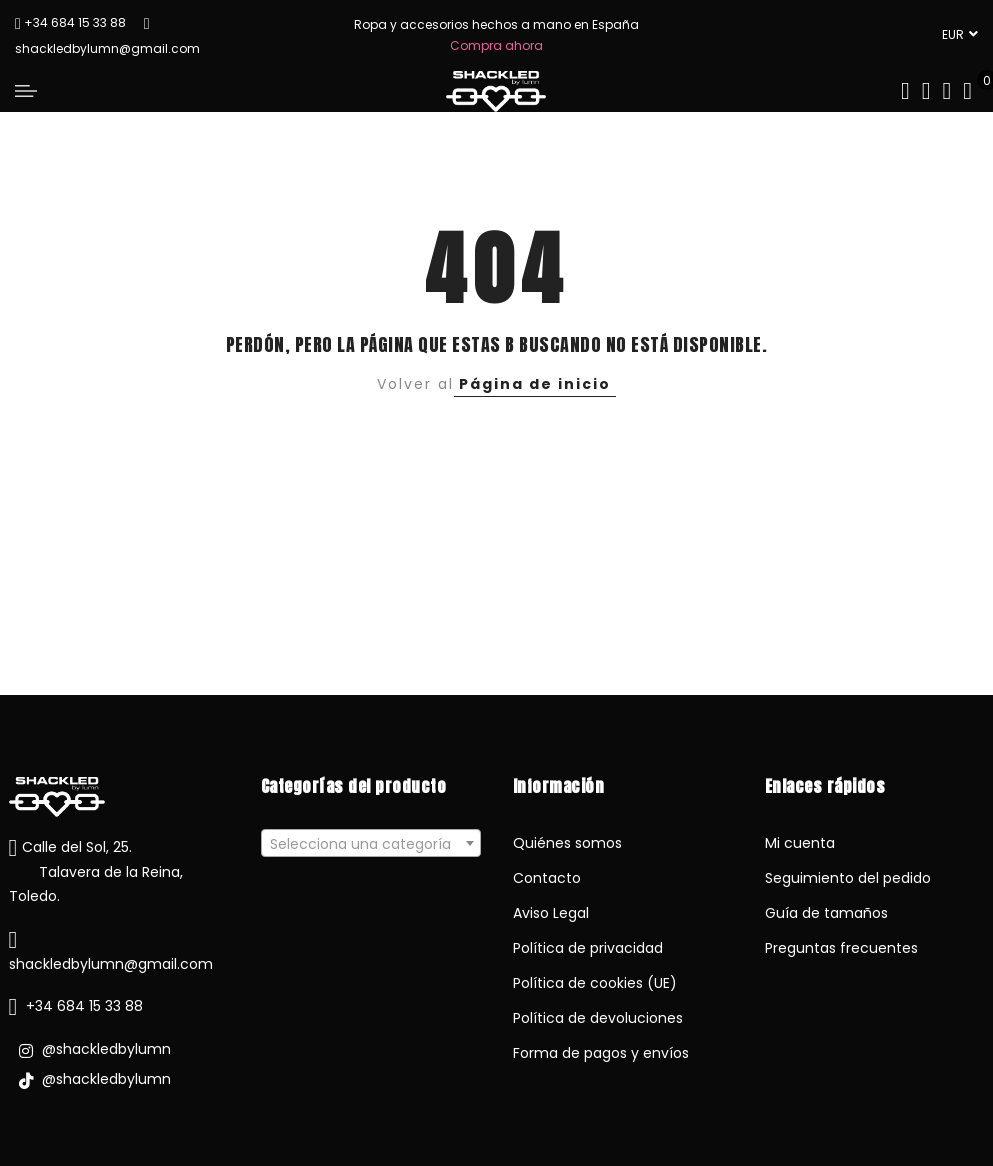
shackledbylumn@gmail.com (111, 964)
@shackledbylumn (95, 1049)
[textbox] (371, 844)
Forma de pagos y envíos (601, 1053)
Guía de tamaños (826, 913)
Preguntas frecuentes (841, 948)
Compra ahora (496, 45)
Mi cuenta (800, 843)
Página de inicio (535, 384)
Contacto (547, 878)
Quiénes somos (567, 843)
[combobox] (371, 843)
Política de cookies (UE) (595, 983)
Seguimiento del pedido (848, 878)
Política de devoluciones (598, 1018)
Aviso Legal (551, 913)
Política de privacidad (588, 948)
